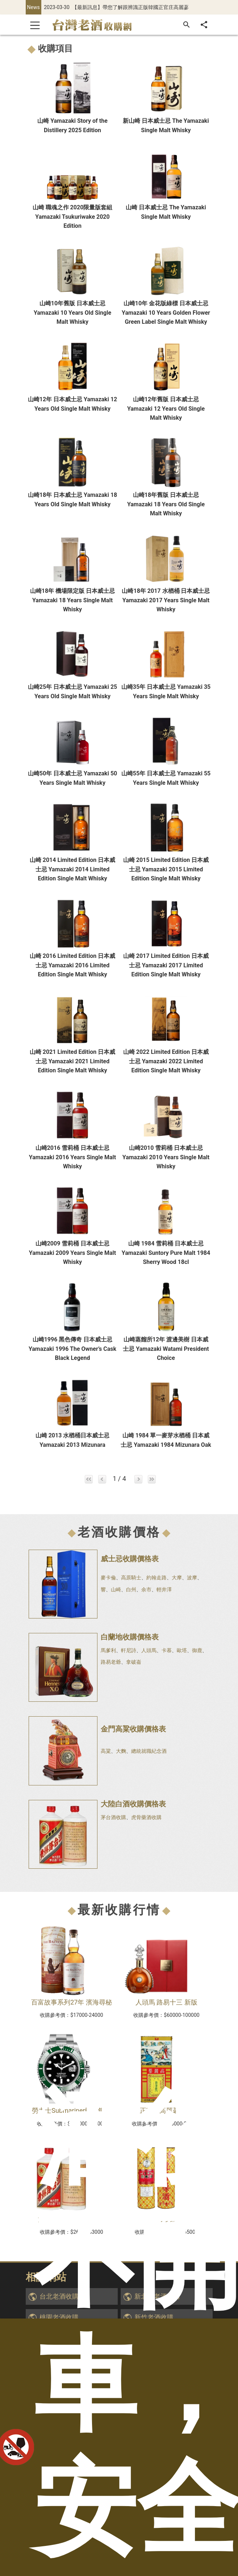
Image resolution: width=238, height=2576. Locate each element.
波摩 (192, 1577)
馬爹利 (108, 1650)
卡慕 (167, 1650)
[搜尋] (186, 24)
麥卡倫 (108, 1577)
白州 (131, 1589)
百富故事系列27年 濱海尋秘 (71, 2002)
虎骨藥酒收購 (146, 1817)
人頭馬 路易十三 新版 (166, 2002)
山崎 (116, 1589)
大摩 (177, 1577)
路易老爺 (111, 1662)
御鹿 (197, 1650)
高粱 (106, 1751)
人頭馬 (148, 1650)
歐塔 (182, 1650)
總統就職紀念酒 (149, 1751)
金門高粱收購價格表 (133, 1729)
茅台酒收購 (113, 1817)
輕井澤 (164, 1589)
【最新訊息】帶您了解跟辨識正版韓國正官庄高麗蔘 (130, 7)
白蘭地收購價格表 (130, 1637)
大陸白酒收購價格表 (133, 1804)
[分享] (204, 24)
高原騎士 (131, 1577)
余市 (146, 1589)
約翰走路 (156, 1577)
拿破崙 (133, 1662)
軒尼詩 (128, 1650)
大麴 (121, 1751)
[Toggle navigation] (35, 24)
